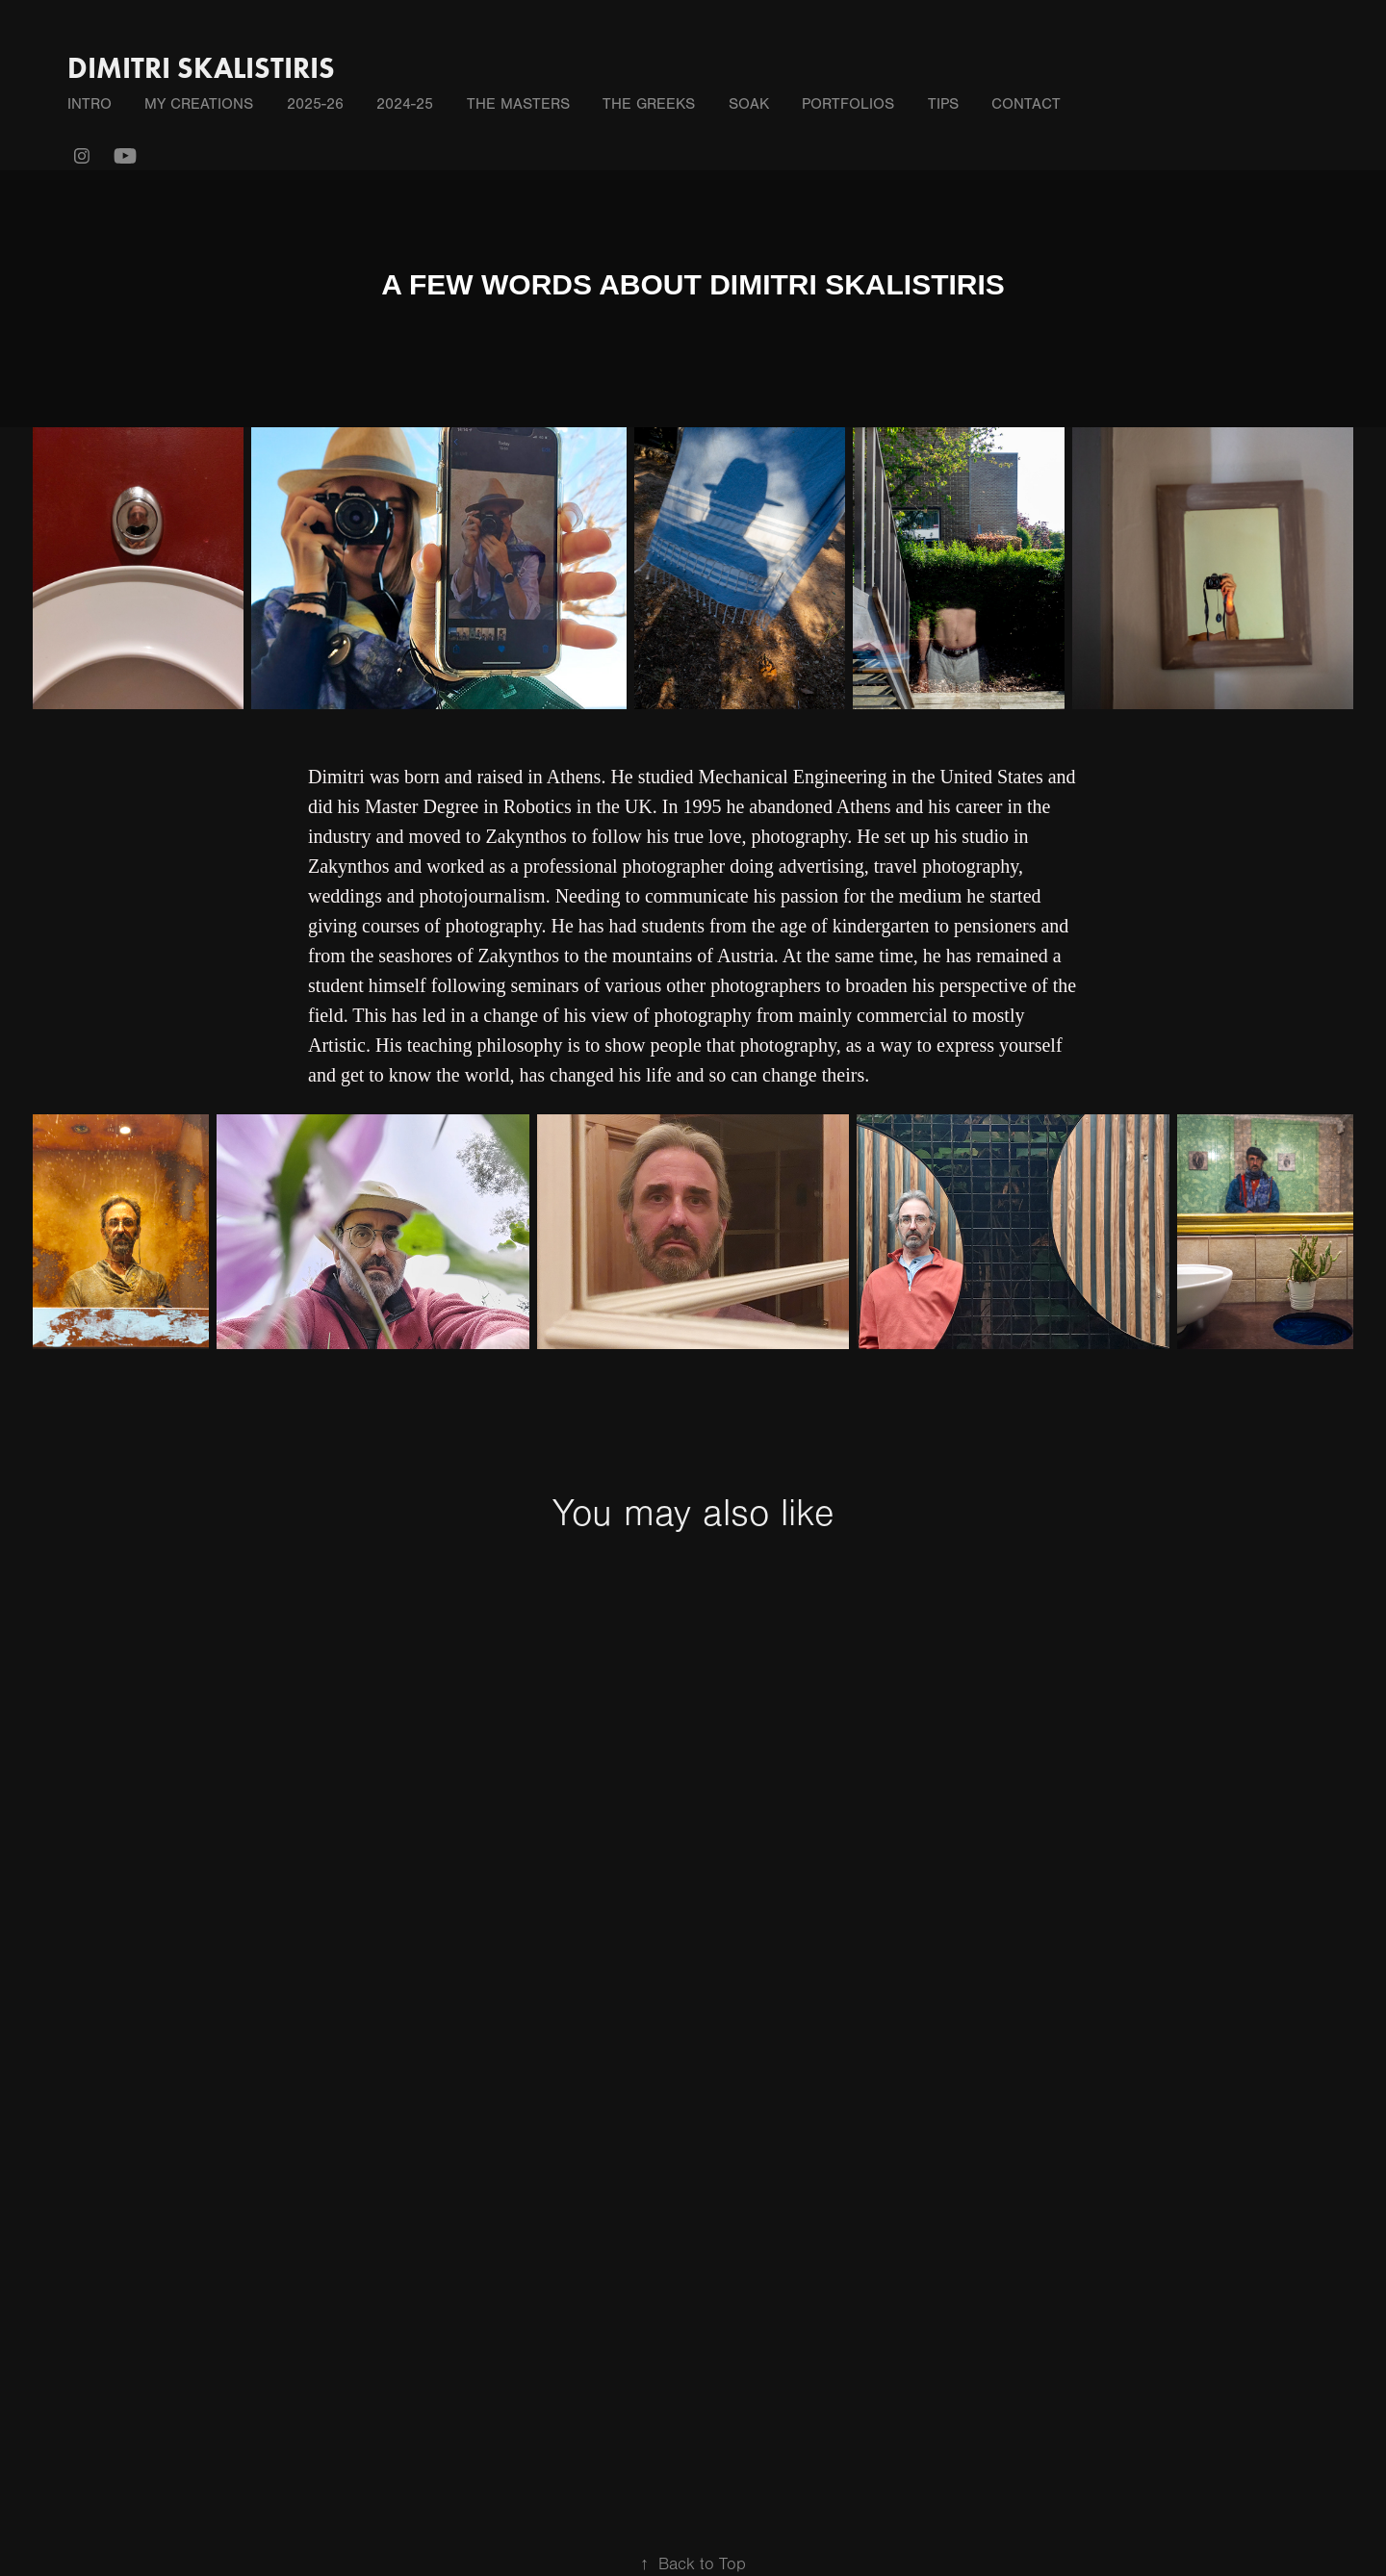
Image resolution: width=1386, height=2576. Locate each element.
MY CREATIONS (198, 104)
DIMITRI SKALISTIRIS (201, 68)
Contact (1026, 104)
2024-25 (404, 104)
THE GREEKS (649, 104)
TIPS (943, 104)
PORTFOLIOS (848, 104)
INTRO (89, 104)
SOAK (749, 104)
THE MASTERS (518, 104)
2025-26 (315, 104)
